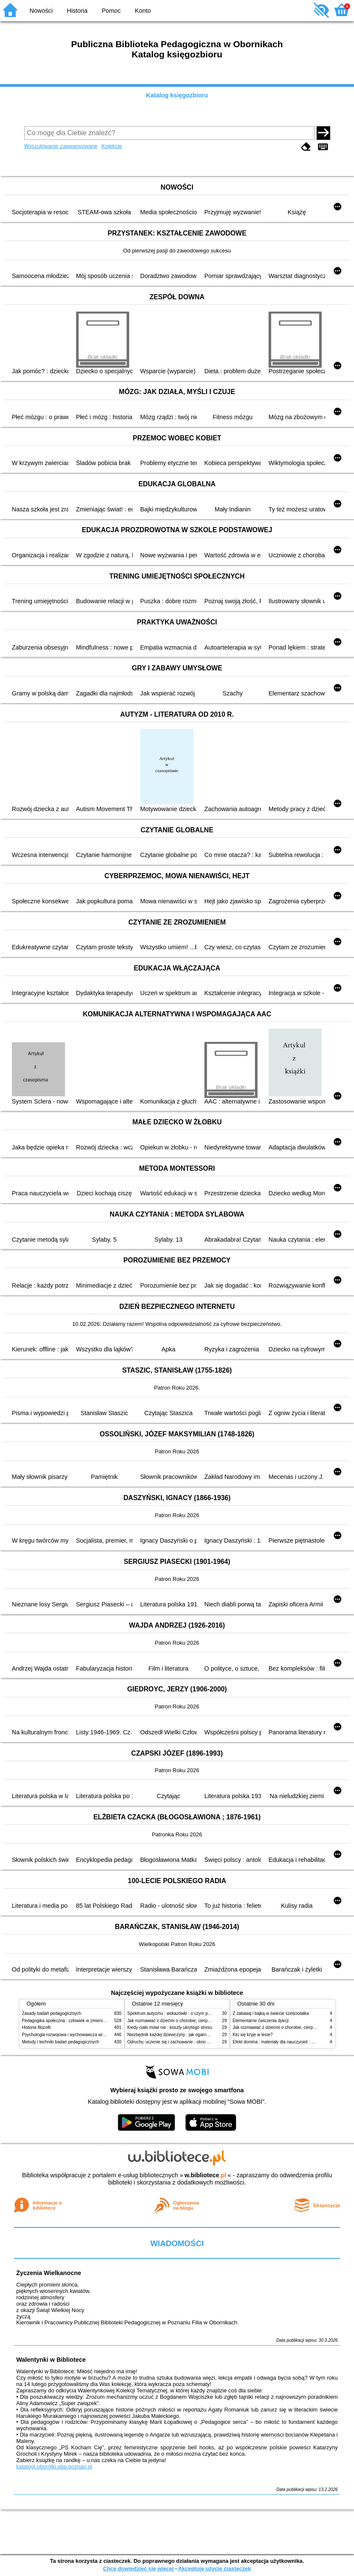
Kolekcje (112, 146)
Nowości (41, 10)
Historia (77, 10)
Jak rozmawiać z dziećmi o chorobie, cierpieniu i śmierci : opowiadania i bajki (200, 2020)
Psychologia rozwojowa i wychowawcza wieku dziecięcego (77, 2034)
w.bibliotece (205, 2175)
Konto (143, 10)
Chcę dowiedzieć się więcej (138, 2568)
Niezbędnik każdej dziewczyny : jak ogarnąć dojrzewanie (181, 2034)
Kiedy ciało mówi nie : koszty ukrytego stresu (169, 2027)
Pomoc (111, 10)
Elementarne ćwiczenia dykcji (261, 2020)
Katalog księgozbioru (177, 95)
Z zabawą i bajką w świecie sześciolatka (271, 2013)
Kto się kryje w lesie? (253, 2034)
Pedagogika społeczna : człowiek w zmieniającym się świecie (80, 2020)
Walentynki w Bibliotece (50, 2359)
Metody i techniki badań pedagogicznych (60, 2042)
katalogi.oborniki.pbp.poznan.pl (54, 2466)
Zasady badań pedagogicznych (52, 2013)
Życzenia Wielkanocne (48, 2273)
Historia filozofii (36, 2027)
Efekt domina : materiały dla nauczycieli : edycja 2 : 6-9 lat (288, 2042)
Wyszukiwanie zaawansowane (61, 146)
